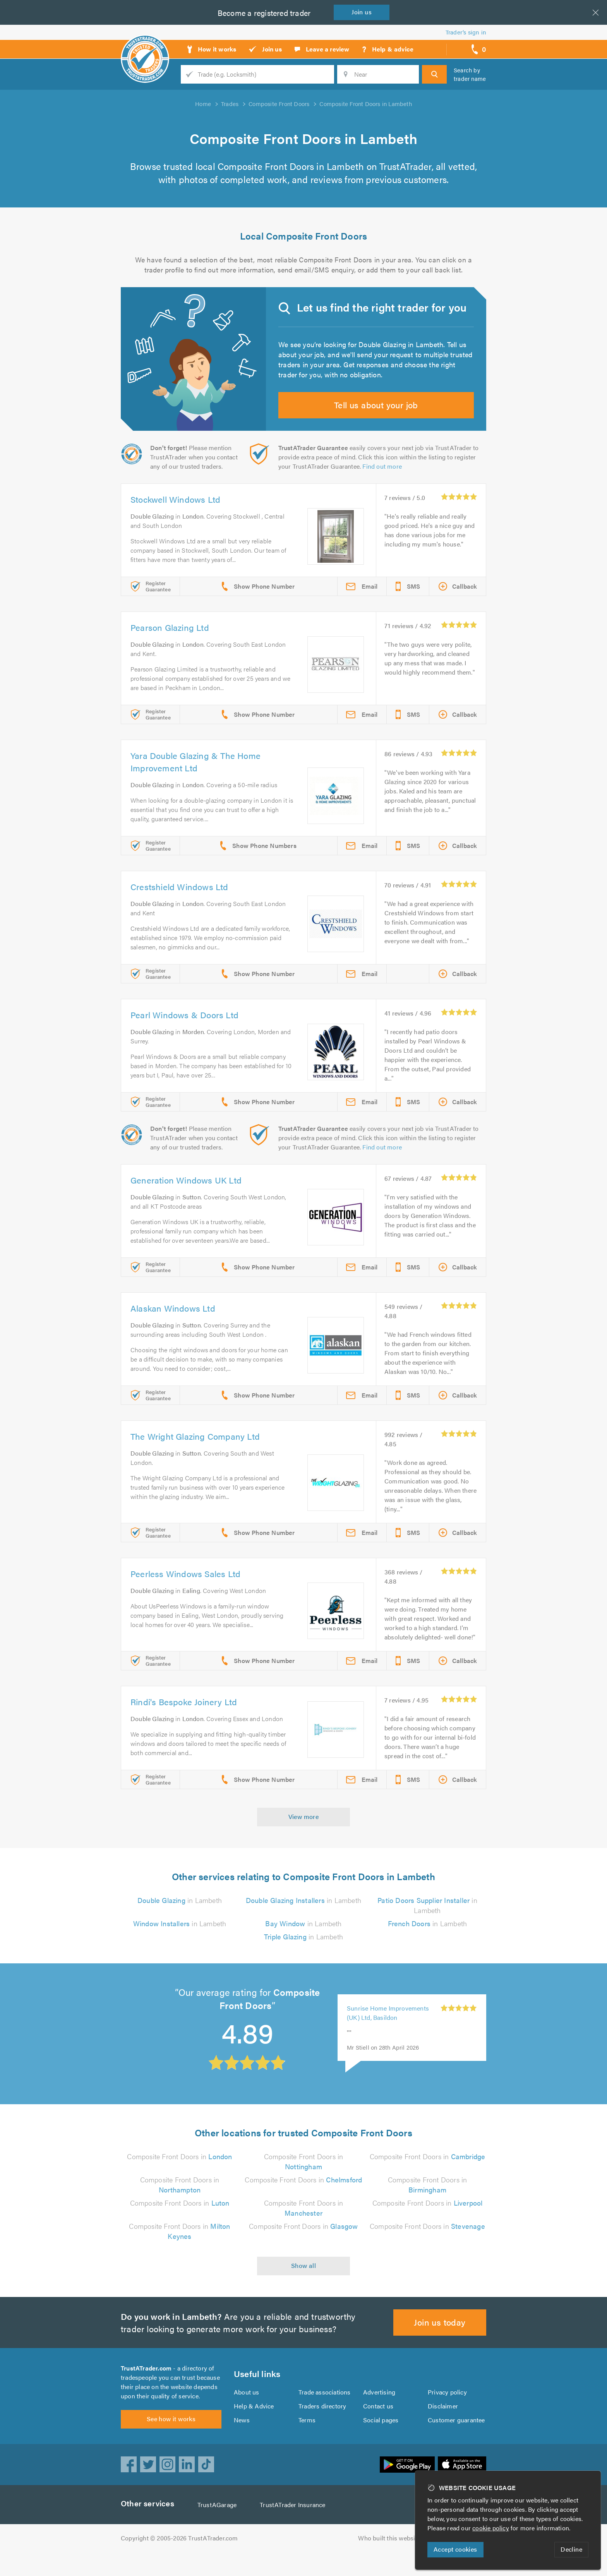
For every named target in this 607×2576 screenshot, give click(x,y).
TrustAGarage (218, 2528)
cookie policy (492, 2528)
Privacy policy (447, 2411)
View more (303, 1831)
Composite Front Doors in (179, 2171)
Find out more (383, 481)
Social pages (381, 2439)
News (242, 2439)
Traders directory (322, 2425)
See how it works (170, 2442)
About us (246, 2411)
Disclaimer (443, 2425)
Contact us (378, 2425)
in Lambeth (180, 1915)
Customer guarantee (456, 2439)
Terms (307, 2439)
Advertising (378, 2411)
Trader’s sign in (466, 32)
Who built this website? (391, 2562)
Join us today (440, 2336)
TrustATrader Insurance (295, 2528)
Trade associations (325, 2411)
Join (363, 12)
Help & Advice (253, 2425)
